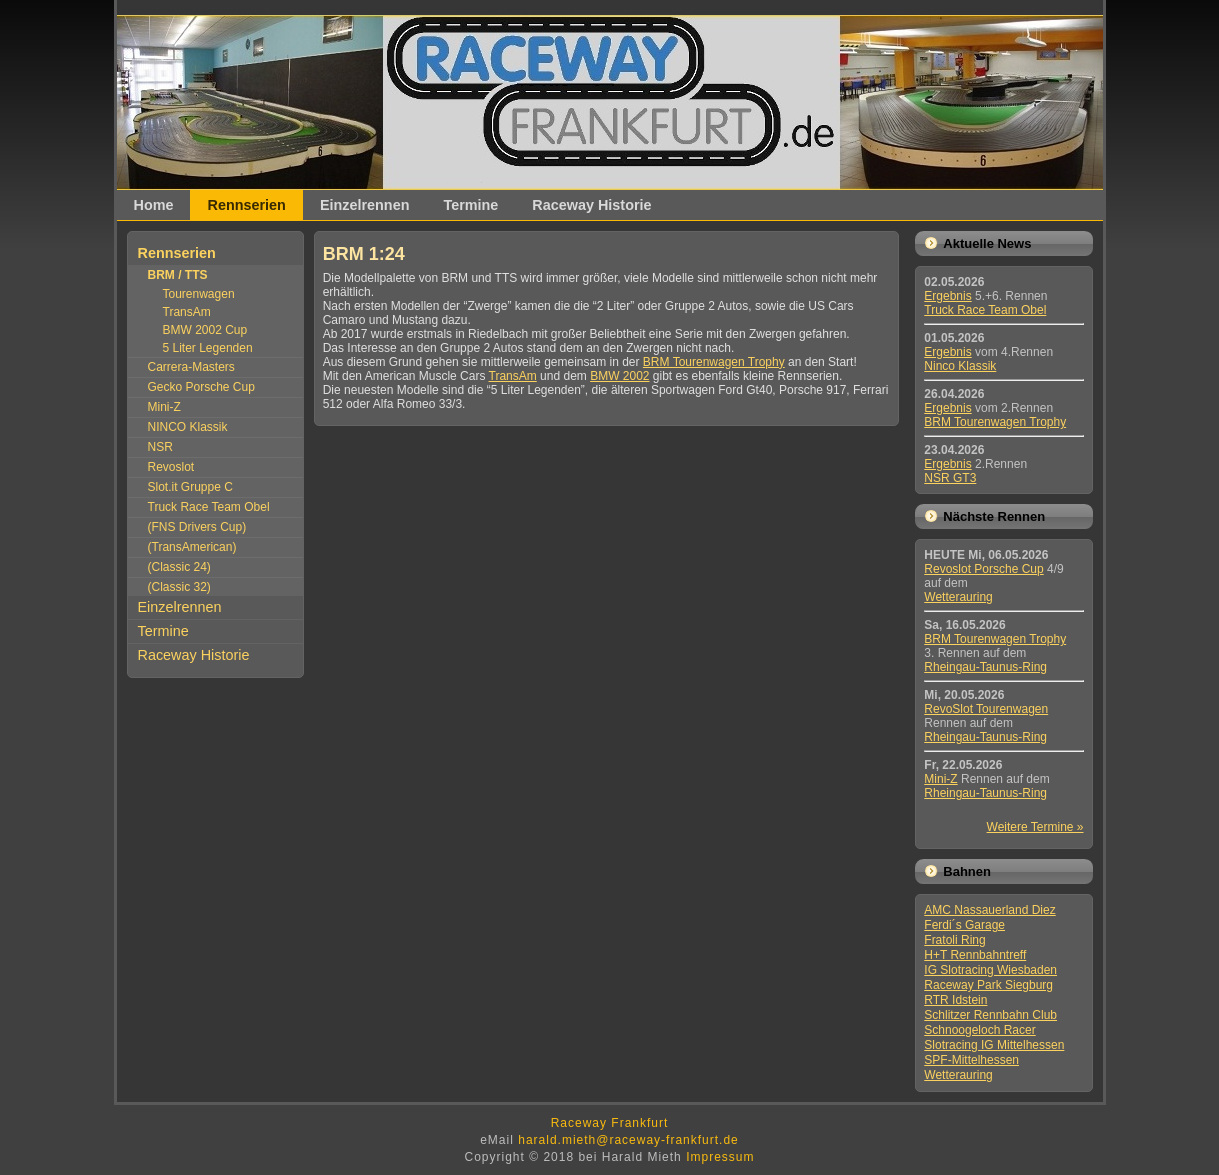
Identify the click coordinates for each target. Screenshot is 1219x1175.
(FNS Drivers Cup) (197, 527)
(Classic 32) (179, 587)
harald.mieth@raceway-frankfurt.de (628, 1140)
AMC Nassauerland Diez (989, 910)
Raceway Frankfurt (610, 1123)
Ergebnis (947, 296)
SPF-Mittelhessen (971, 1060)
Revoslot (171, 467)
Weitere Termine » (1035, 827)
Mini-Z (164, 407)
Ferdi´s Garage (964, 925)
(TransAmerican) (192, 547)
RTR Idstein (955, 1000)
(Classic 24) (179, 567)
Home (154, 205)
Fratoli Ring (954, 940)
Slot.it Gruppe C (190, 487)
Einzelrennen (365, 205)
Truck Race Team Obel (209, 507)
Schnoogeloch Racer (979, 1030)
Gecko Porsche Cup (201, 387)
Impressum (720, 1157)
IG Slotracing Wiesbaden (990, 970)
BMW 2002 (619, 376)
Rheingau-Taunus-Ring (985, 667)
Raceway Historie (591, 205)
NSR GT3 (950, 478)
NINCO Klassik (188, 427)
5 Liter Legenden (208, 348)
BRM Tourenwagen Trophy (714, 362)
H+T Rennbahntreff (975, 955)
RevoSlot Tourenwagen (986, 709)
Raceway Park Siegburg (988, 985)
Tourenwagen (199, 294)
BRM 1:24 (364, 254)
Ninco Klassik (960, 366)
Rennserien (246, 205)
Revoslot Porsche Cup (983, 569)
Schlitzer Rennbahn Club (990, 1015)
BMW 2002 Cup (205, 330)
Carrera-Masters (191, 367)
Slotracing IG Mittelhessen (994, 1045)
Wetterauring (958, 597)
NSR (160, 447)
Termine (470, 205)
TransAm (187, 312)
